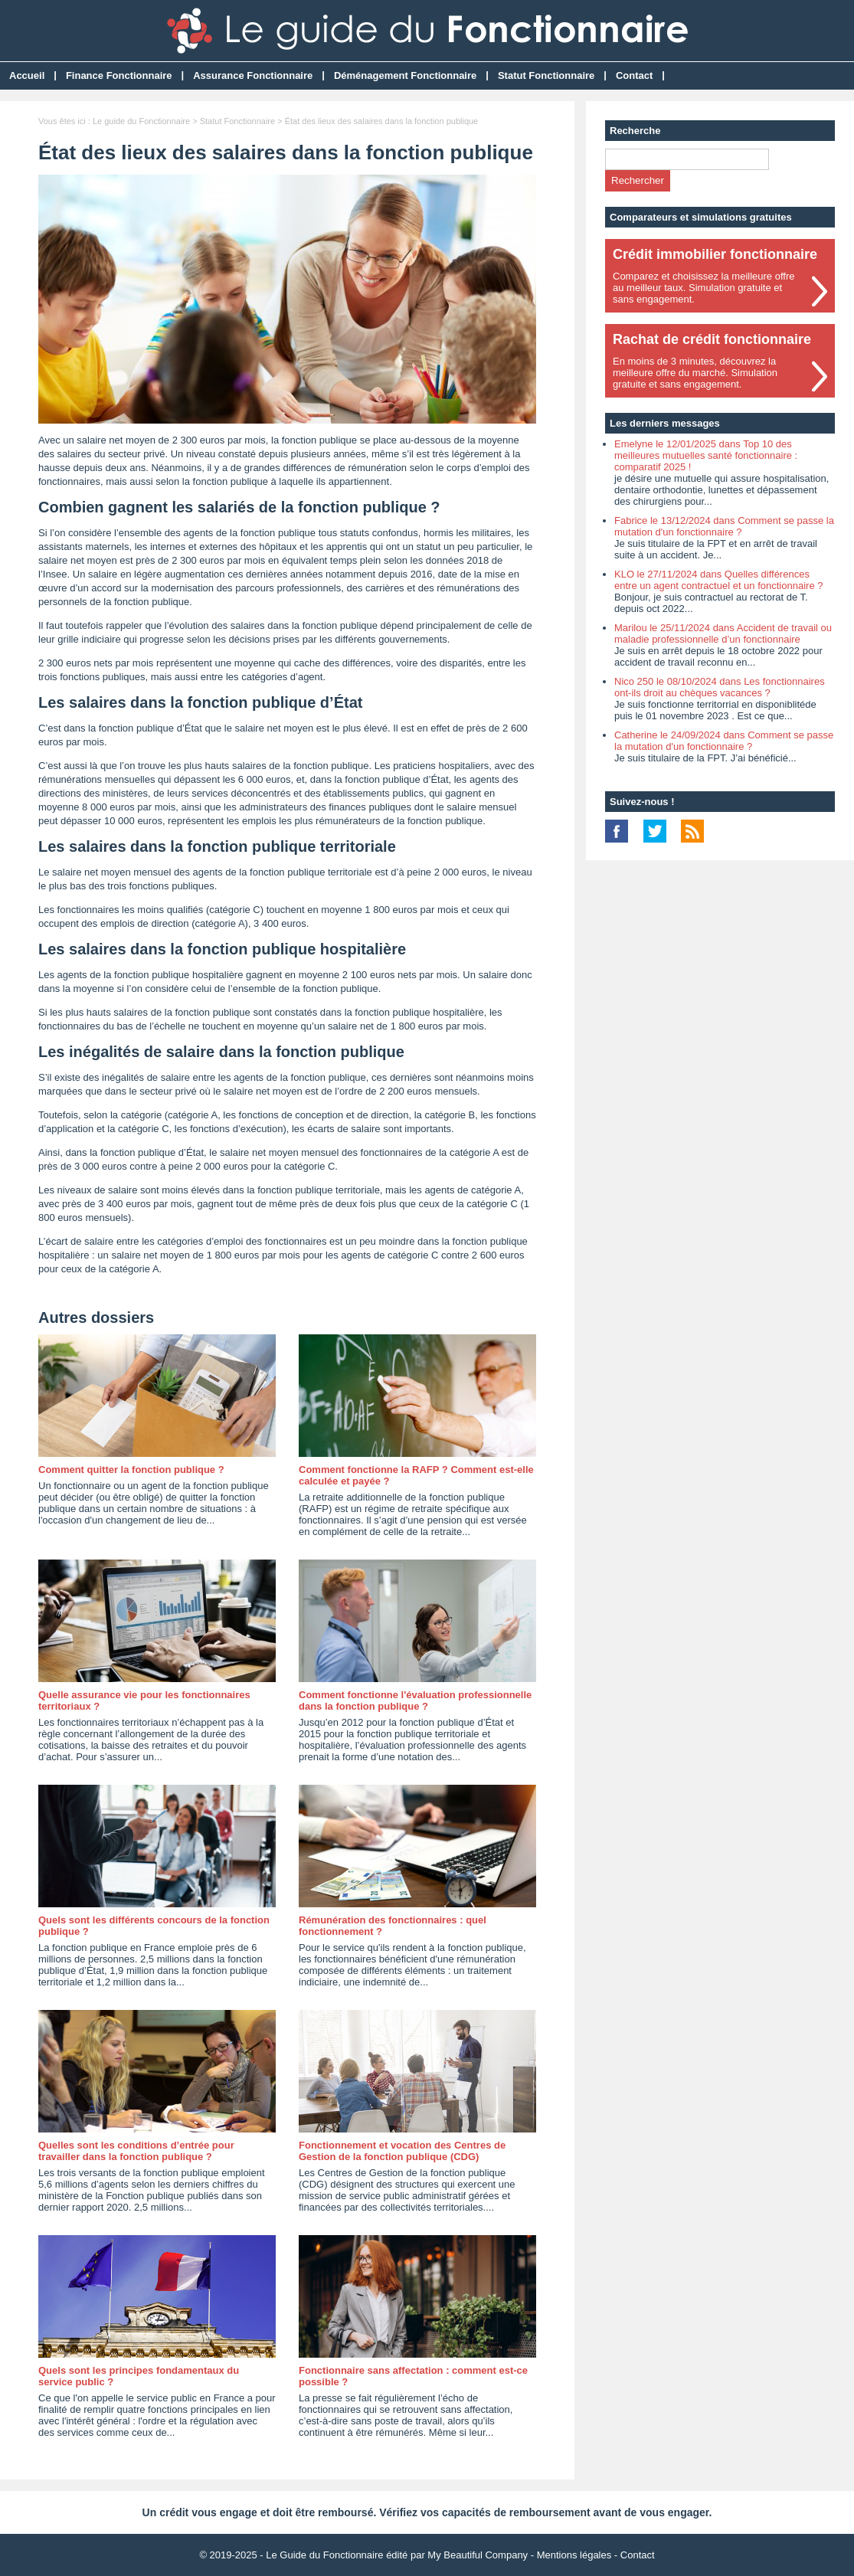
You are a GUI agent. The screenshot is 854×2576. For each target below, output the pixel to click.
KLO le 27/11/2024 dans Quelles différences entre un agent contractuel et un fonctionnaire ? (718, 579)
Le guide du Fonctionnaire (141, 121)
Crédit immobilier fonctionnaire (715, 254)
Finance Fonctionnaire (119, 75)
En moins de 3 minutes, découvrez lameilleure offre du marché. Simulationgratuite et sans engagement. (695, 372)
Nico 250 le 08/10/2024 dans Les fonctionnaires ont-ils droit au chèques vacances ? (719, 687)
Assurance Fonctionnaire (252, 75)
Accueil (26, 75)
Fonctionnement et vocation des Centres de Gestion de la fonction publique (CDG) (402, 2150)
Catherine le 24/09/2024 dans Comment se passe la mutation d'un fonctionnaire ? (723, 740)
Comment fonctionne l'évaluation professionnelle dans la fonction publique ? (415, 1700)
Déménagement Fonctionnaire (405, 75)
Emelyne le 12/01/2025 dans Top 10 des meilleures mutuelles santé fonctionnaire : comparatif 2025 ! (705, 455)
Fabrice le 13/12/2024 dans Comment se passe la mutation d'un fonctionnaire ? (724, 526)
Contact (634, 75)
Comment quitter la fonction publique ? (131, 1469)
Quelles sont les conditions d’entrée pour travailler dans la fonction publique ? (136, 2150)
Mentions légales (574, 2555)
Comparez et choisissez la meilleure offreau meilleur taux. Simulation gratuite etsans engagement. (703, 287)
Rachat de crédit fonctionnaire (712, 339)
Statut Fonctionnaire (546, 75)
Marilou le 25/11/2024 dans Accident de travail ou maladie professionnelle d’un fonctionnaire (723, 633)
